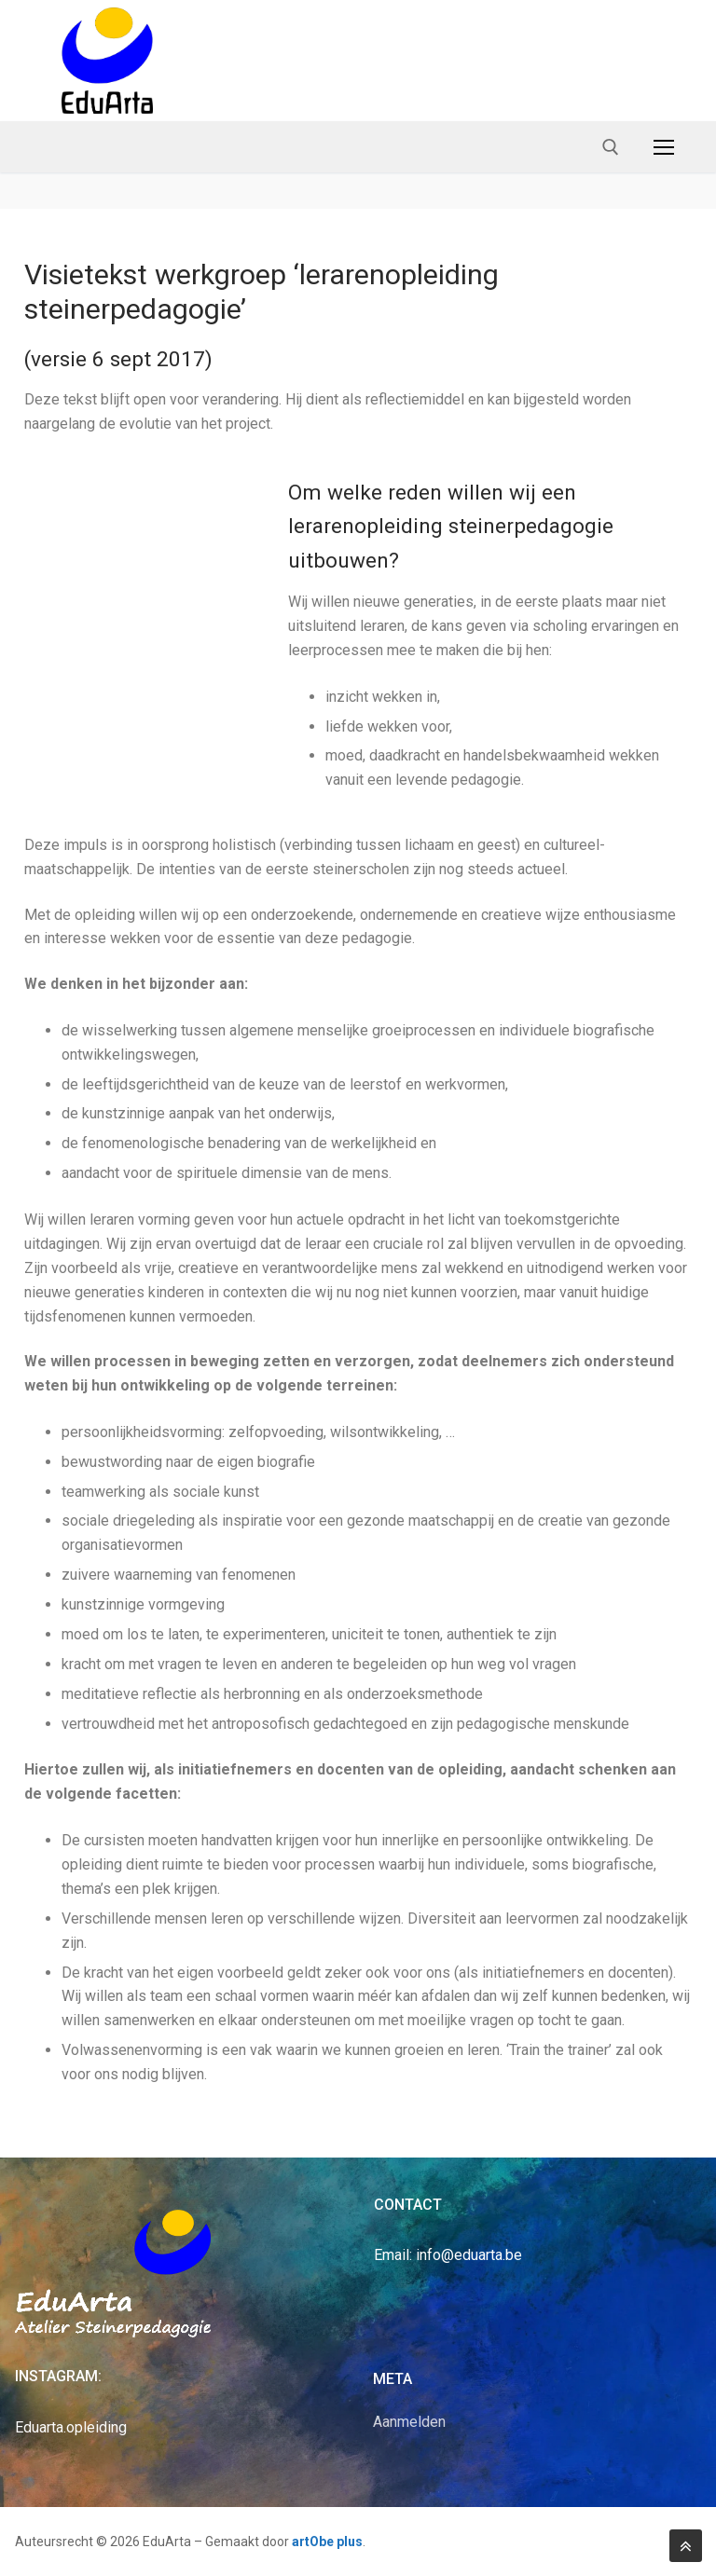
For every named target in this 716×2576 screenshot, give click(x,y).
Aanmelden (409, 2422)
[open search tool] (610, 147)
